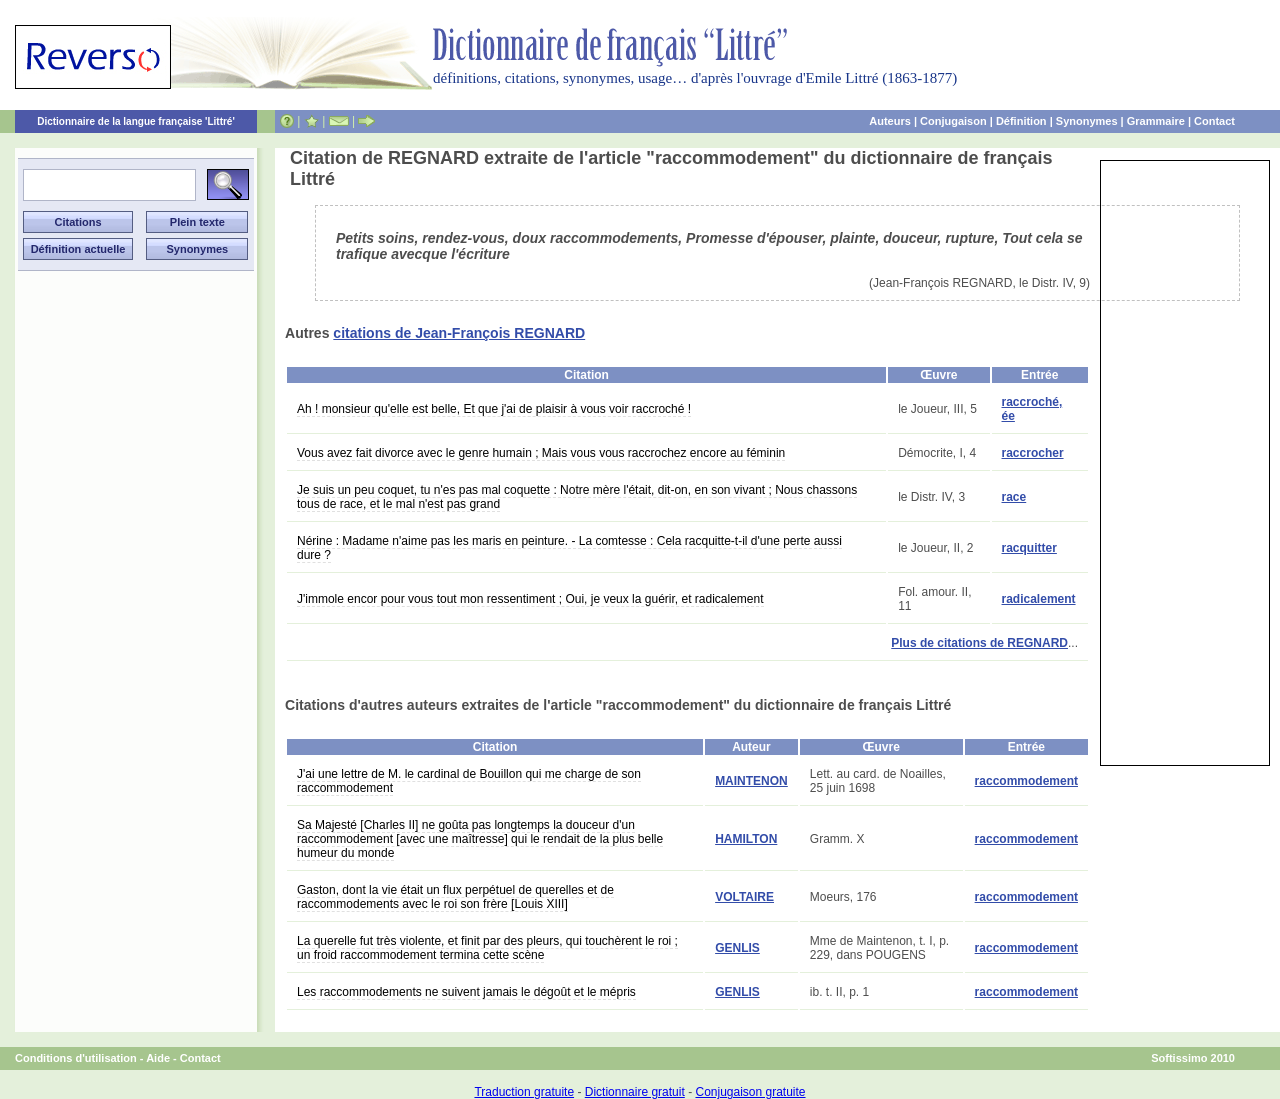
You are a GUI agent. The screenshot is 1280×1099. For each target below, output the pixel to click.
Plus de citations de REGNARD (979, 643)
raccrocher (1033, 453)
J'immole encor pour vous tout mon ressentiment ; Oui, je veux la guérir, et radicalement (530, 599)
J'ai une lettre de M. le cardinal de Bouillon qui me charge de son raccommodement (469, 781)
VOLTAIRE (744, 897)
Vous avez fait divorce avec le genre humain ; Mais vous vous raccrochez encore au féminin (541, 453)
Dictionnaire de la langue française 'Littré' (136, 121)
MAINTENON (751, 781)
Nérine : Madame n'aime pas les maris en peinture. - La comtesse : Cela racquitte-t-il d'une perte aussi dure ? (569, 548)
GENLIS (737, 948)
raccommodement (1026, 781)
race (1014, 497)
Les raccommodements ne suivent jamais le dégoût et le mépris (466, 992)
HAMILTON (746, 839)
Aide (158, 1058)
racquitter (1029, 548)
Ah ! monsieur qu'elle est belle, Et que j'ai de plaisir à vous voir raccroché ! (494, 409)
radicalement (1039, 599)
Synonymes (1087, 121)
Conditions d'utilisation (76, 1058)
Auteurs (890, 121)
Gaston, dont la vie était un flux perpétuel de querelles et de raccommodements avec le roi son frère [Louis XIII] (455, 897)
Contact (1214, 121)
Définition (1021, 121)
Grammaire (1156, 121)
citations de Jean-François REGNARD (459, 333)
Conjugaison (953, 121)
